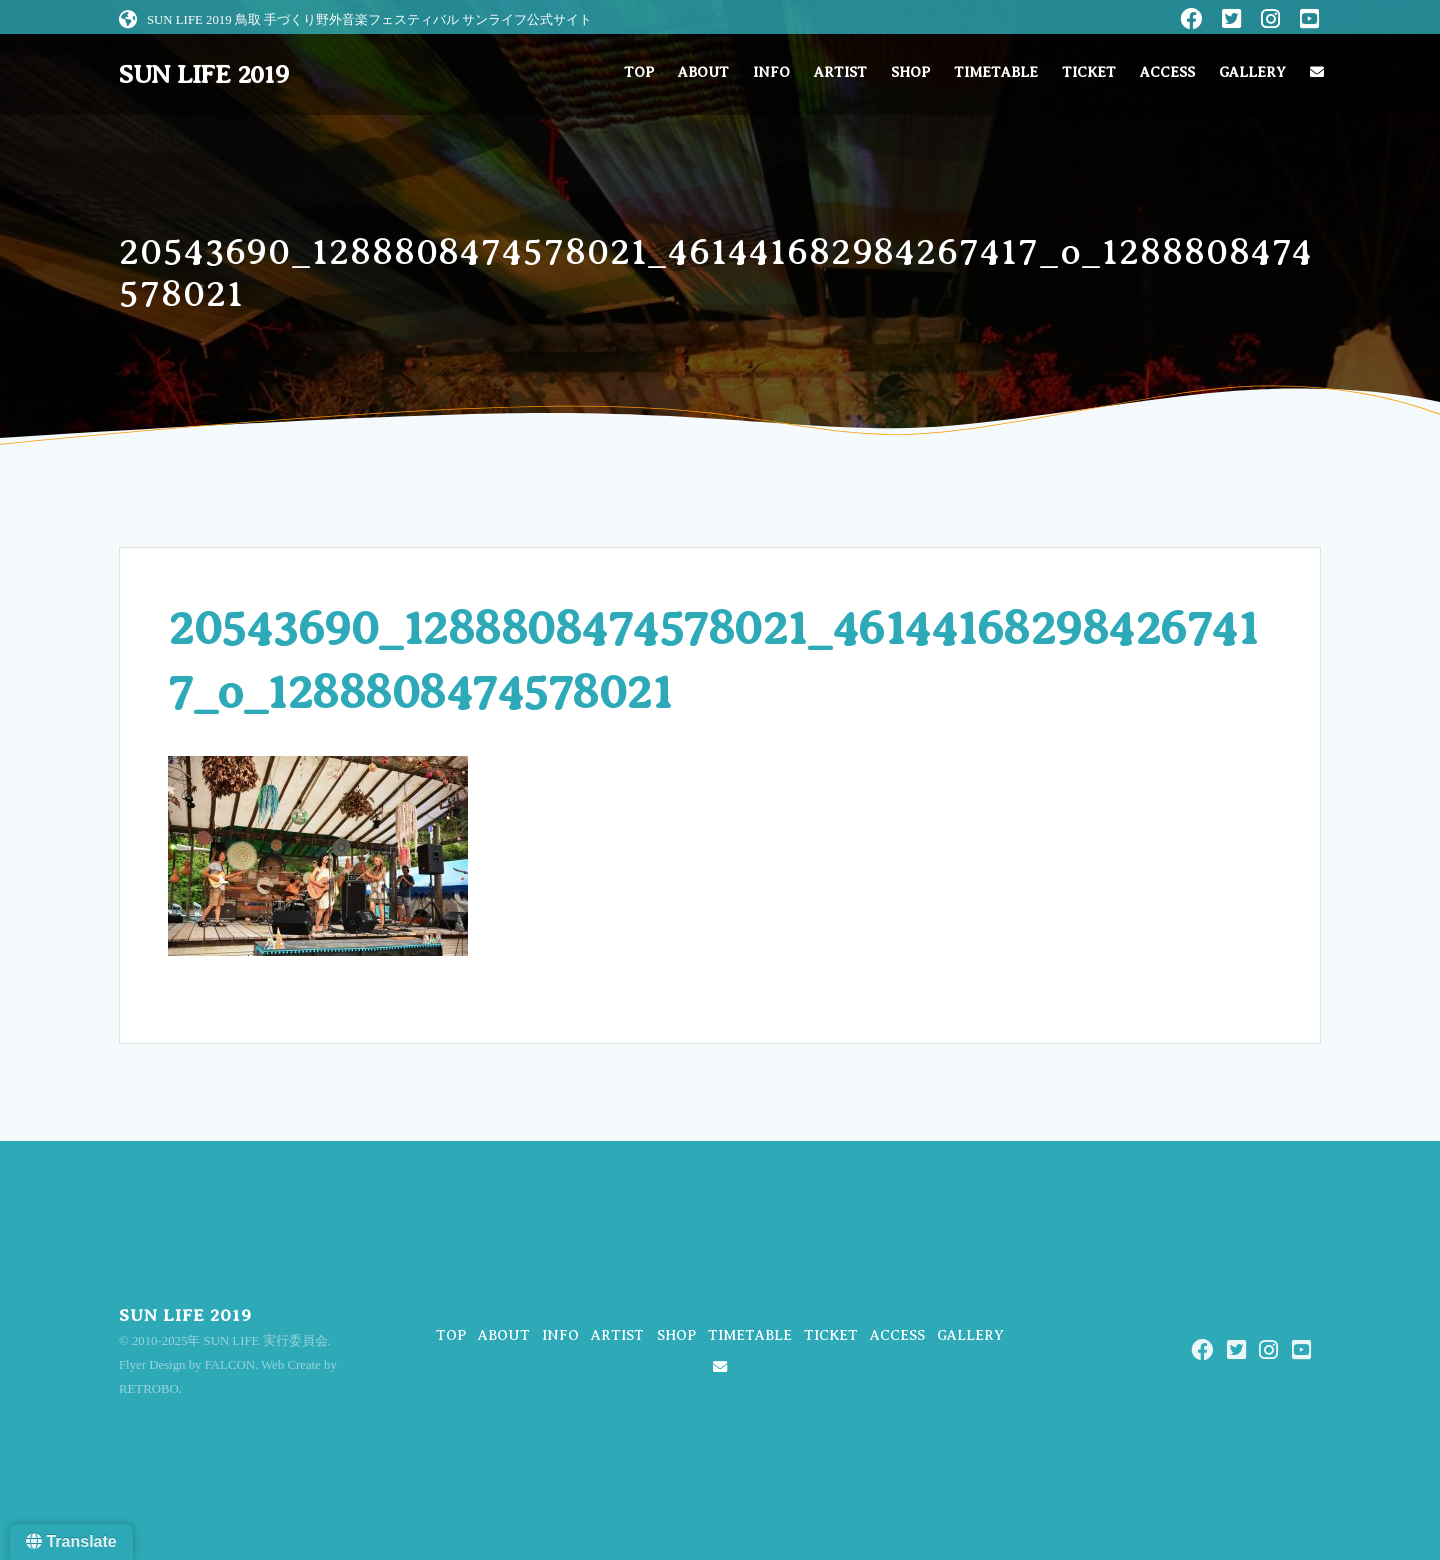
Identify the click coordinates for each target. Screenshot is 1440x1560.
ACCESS (1167, 72)
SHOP (910, 72)
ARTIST (840, 72)
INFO (771, 72)
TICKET (1089, 72)
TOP (639, 72)
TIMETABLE (996, 72)
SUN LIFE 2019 (204, 75)
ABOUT (703, 72)
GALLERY (1252, 72)
